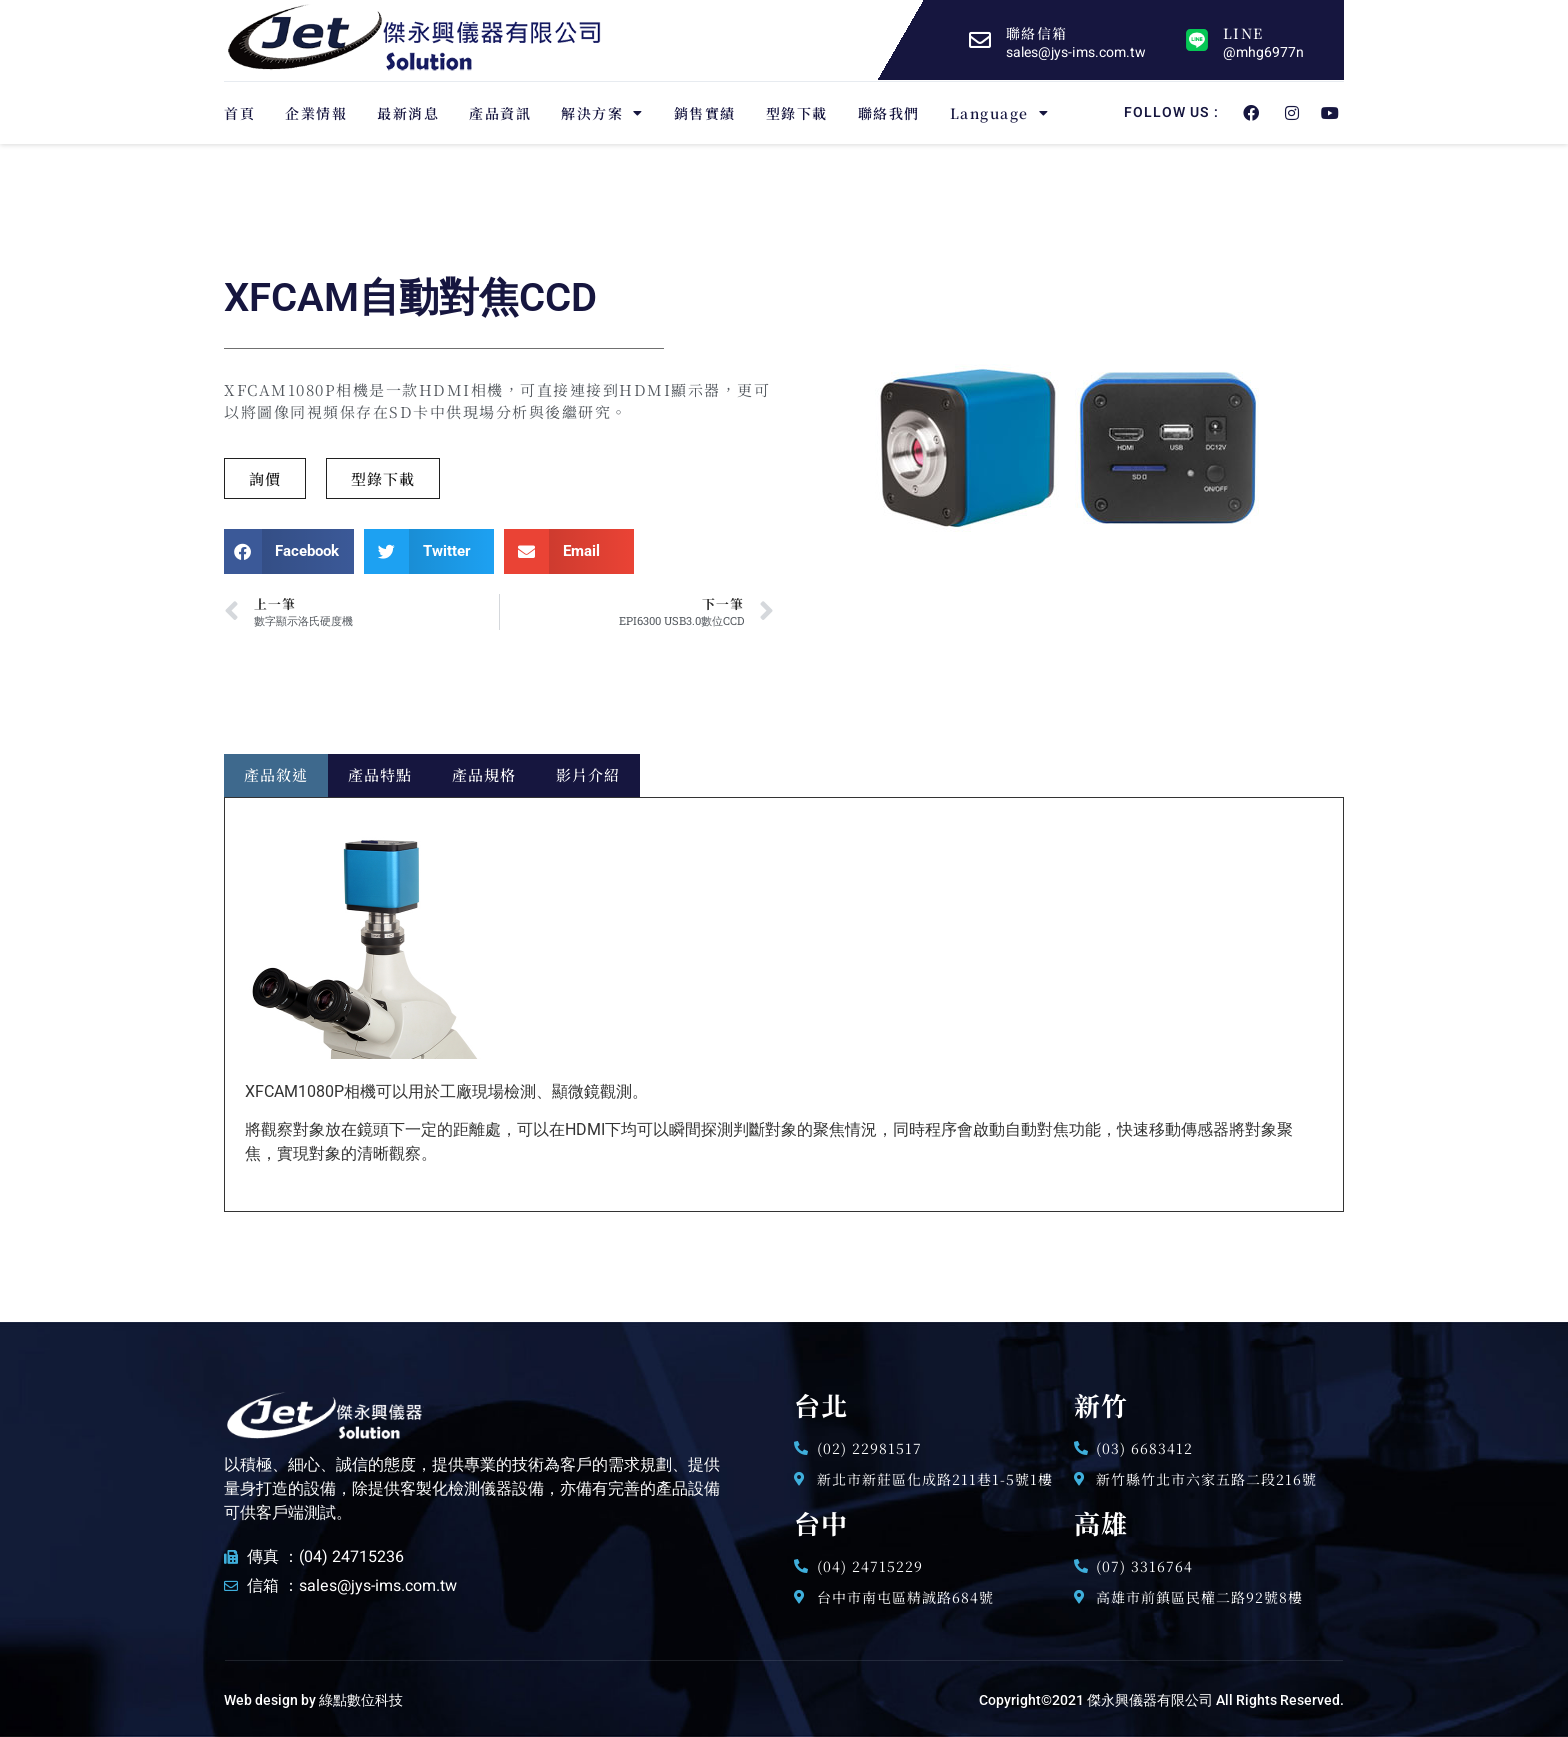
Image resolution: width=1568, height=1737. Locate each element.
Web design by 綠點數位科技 (313, 1700)
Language (1000, 113)
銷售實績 (705, 113)
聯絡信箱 (1036, 33)
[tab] (276, 775)
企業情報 (316, 113)
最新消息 (408, 113)
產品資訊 (500, 113)
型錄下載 (797, 113)
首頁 (239, 113)
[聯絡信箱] (980, 40)
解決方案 (602, 113)
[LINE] (1197, 40)
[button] (383, 478)
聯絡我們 (889, 113)
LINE (1243, 33)
